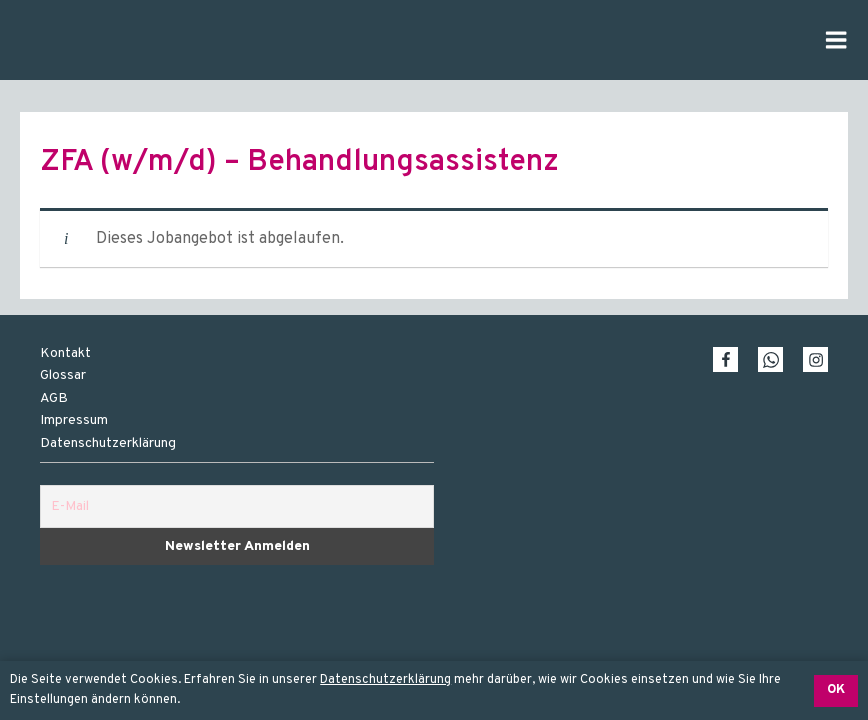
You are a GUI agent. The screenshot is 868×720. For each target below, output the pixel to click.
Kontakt (65, 353)
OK (836, 690)
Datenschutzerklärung (385, 680)
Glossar (63, 375)
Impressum (74, 420)
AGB (54, 398)
